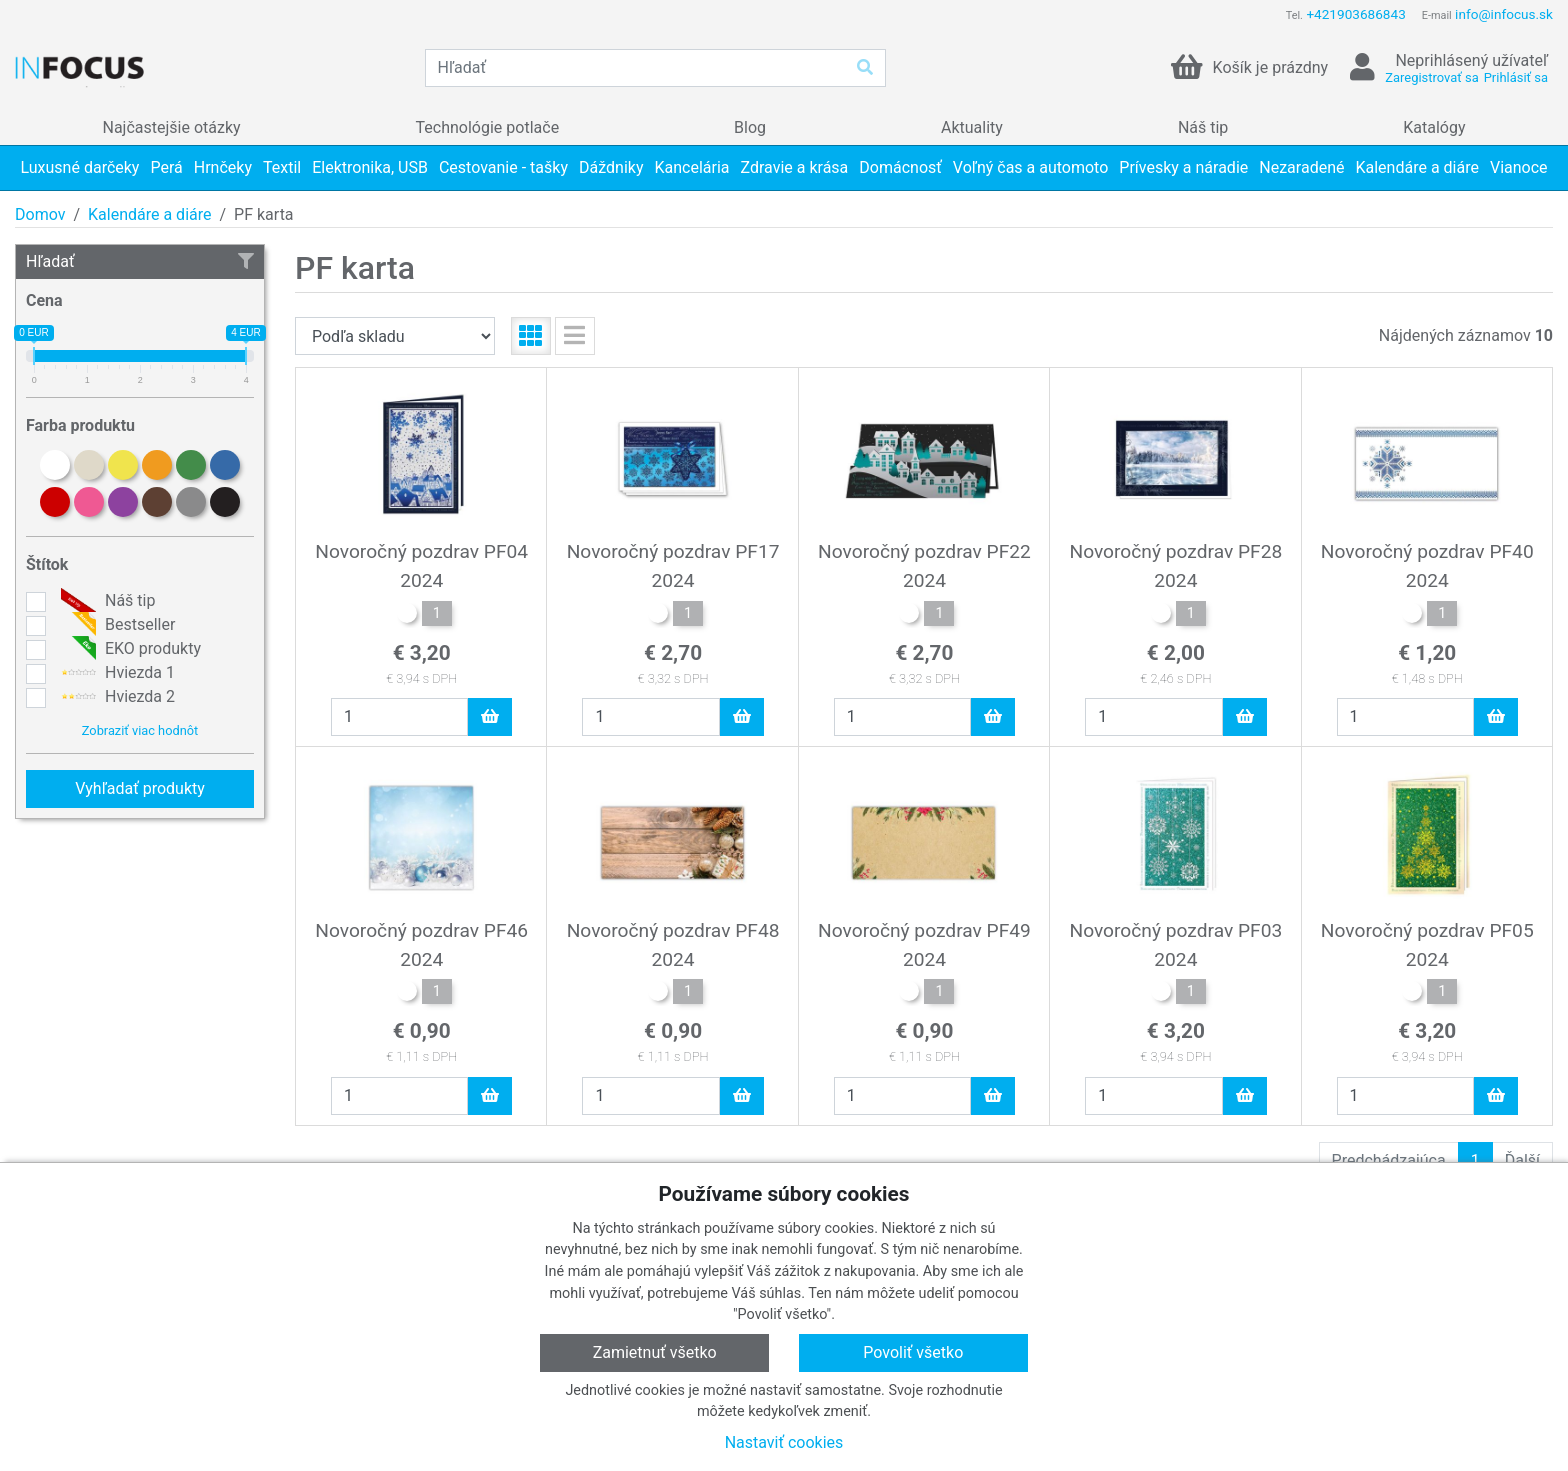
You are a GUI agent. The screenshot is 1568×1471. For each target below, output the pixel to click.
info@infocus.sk (1504, 14)
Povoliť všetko (913, 1352)
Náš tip (105, 601)
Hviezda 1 (115, 673)
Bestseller (115, 625)
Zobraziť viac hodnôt (140, 730)
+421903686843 (1355, 14)
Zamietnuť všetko (655, 1352)
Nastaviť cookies (784, 1442)
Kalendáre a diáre (149, 214)
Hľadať (140, 261)
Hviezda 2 (115, 697)
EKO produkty (128, 649)
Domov (40, 214)
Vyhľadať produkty (140, 788)
